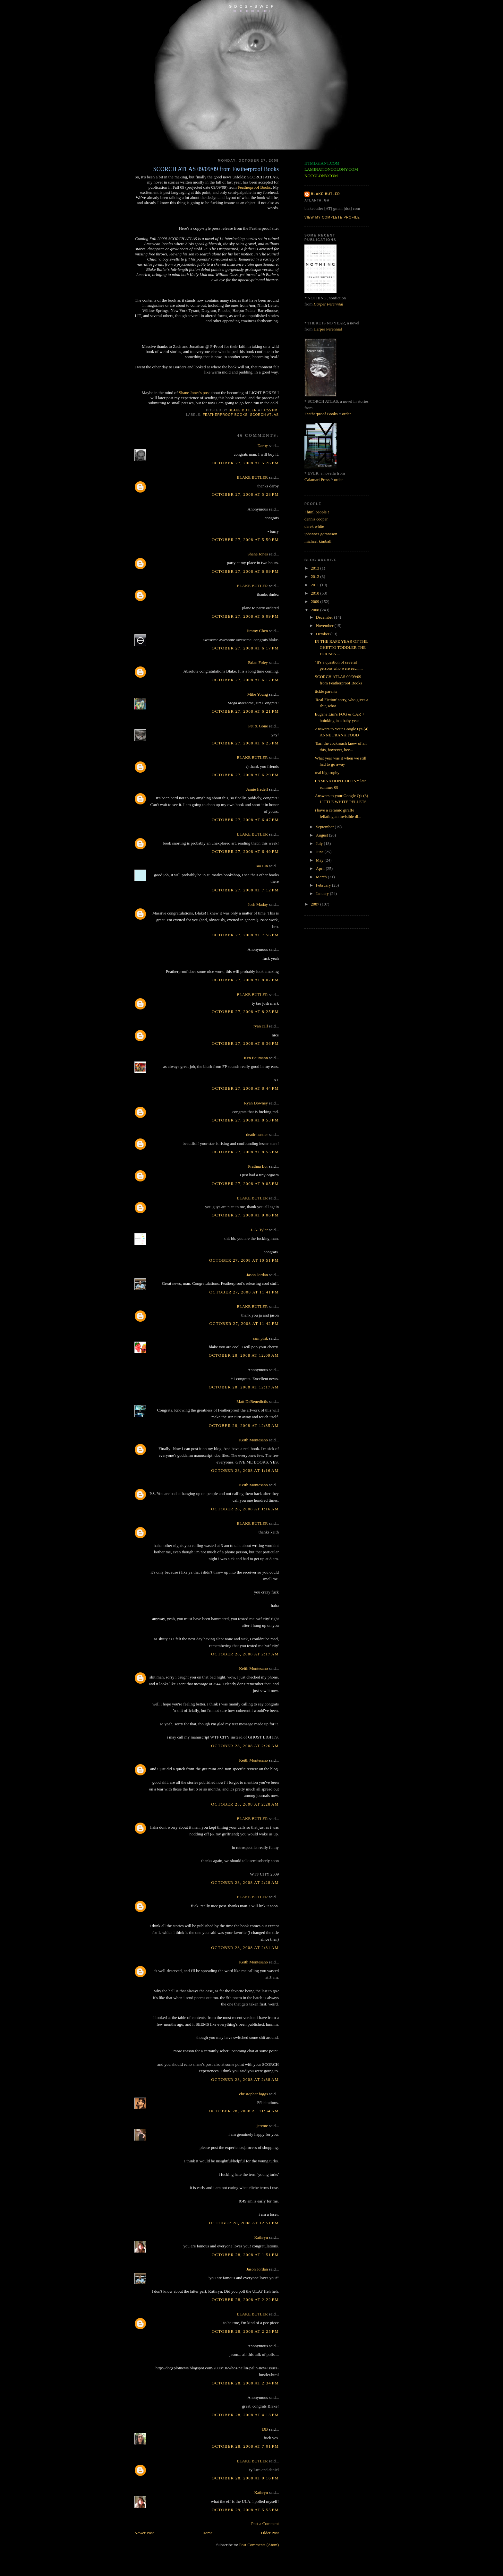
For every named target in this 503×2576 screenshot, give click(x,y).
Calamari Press (316, 479)
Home (207, 2532)
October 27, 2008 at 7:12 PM (245, 890)
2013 (315, 568)
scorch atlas (264, 414)
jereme (262, 2125)
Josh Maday (258, 904)
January (323, 893)
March (322, 876)
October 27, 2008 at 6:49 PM (245, 851)
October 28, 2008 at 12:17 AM (244, 1387)
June (320, 851)
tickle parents (326, 691)
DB (265, 2429)
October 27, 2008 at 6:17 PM (245, 648)
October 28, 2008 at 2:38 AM (245, 2079)
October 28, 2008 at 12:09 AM (244, 1355)
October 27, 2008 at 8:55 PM (245, 1151)
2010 (315, 593)
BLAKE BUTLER (252, 477)
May (320, 860)
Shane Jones (257, 554)
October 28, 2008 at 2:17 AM (245, 1654)
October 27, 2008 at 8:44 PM (245, 1088)
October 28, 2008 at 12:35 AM (244, 1425)
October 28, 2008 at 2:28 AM (245, 1804)
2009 (315, 601)
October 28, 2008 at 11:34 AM (244, 2110)
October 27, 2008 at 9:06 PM (245, 1215)
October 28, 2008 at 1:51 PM (245, 2254)
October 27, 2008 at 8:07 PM (245, 979)
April (321, 868)
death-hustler (257, 1134)
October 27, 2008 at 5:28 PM (245, 494)
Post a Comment (265, 2523)
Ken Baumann (256, 1057)
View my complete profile (332, 217)
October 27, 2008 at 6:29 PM (245, 774)
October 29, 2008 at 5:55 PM (245, 2509)
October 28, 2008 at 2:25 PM (245, 2331)
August (322, 835)
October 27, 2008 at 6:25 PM (245, 743)
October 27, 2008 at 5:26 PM (245, 462)
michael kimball (317, 541)
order (346, 413)
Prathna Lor (258, 1166)
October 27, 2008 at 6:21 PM (245, 711)
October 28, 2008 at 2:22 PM (245, 2299)
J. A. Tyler (259, 1229)
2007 (315, 904)
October (323, 633)
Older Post (270, 2532)
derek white (314, 526)
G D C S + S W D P (251, 6)
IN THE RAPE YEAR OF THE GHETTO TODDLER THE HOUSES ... (341, 647)
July (320, 843)
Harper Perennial (328, 304)
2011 (315, 584)
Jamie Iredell (257, 789)
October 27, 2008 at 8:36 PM (245, 1043)
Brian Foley (258, 662)
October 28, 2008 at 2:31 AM (245, 1947)
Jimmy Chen (257, 630)
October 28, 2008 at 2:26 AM (245, 1745)
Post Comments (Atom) (259, 2544)
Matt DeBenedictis (252, 1401)
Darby (263, 445)
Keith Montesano (253, 1440)
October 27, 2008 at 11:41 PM (244, 1292)
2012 (315, 576)
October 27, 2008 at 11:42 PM (244, 1323)
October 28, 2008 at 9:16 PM (245, 2478)
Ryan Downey (256, 1103)
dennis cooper (316, 519)
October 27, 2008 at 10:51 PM (244, 1260)
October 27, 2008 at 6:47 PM (245, 819)
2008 (315, 609)
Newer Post (144, 2532)
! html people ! (316, 512)
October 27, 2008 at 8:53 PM (245, 1120)
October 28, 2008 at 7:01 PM (245, 2446)
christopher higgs (253, 2093)
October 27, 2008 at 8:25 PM (245, 1011)
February (324, 885)
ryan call (260, 1026)
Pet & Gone (258, 726)
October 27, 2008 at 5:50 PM (245, 539)
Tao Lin (261, 865)
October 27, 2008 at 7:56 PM (245, 934)
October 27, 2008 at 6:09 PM (245, 571)
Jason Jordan (257, 1274)
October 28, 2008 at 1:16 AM (245, 1470)
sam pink (260, 1338)
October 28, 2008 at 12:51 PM (244, 2222)
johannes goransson (320, 533)
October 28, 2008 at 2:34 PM (245, 2383)
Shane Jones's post (194, 392)
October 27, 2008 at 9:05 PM (245, 1183)
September (325, 826)
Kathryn (261, 2237)
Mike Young (257, 694)
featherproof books (225, 414)
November (325, 625)
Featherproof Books (254, 187)
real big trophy (327, 772)
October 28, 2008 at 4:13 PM (245, 2414)
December (325, 617)
